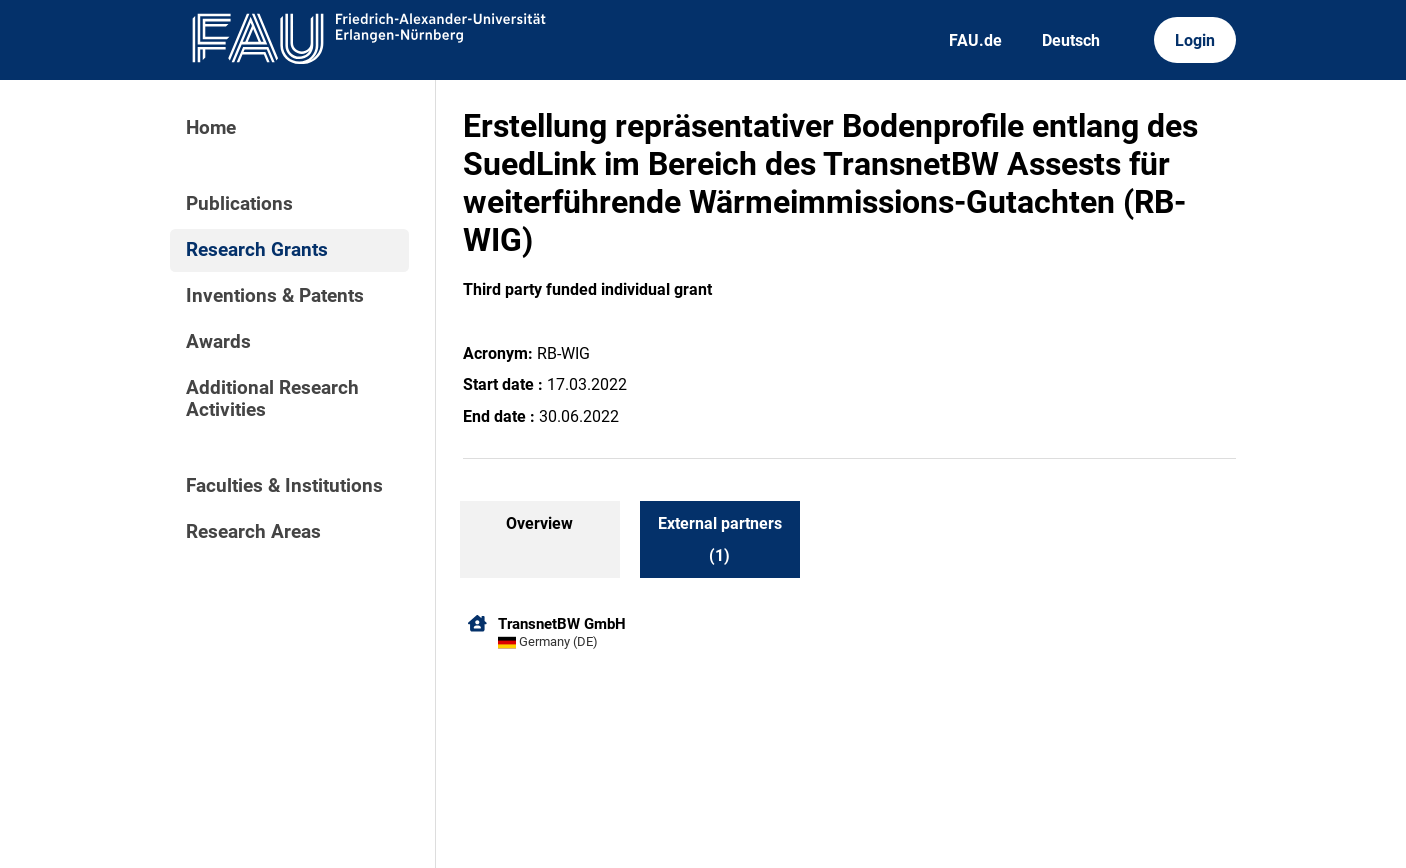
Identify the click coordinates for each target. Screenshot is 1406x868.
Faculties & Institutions (284, 486)
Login (1195, 40)
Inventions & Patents (275, 296)
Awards (218, 342)
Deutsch (1071, 40)
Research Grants (257, 250)
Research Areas (253, 532)
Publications (239, 204)
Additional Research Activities (272, 399)
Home (211, 128)
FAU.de (975, 40)
